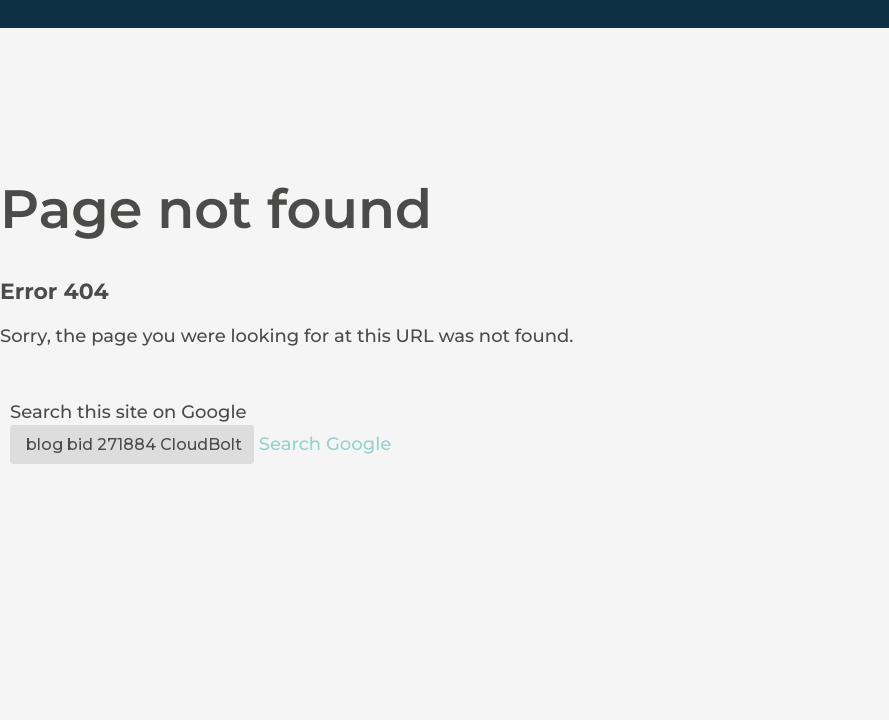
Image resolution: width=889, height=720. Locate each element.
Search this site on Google (128, 412)
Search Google (325, 444)
